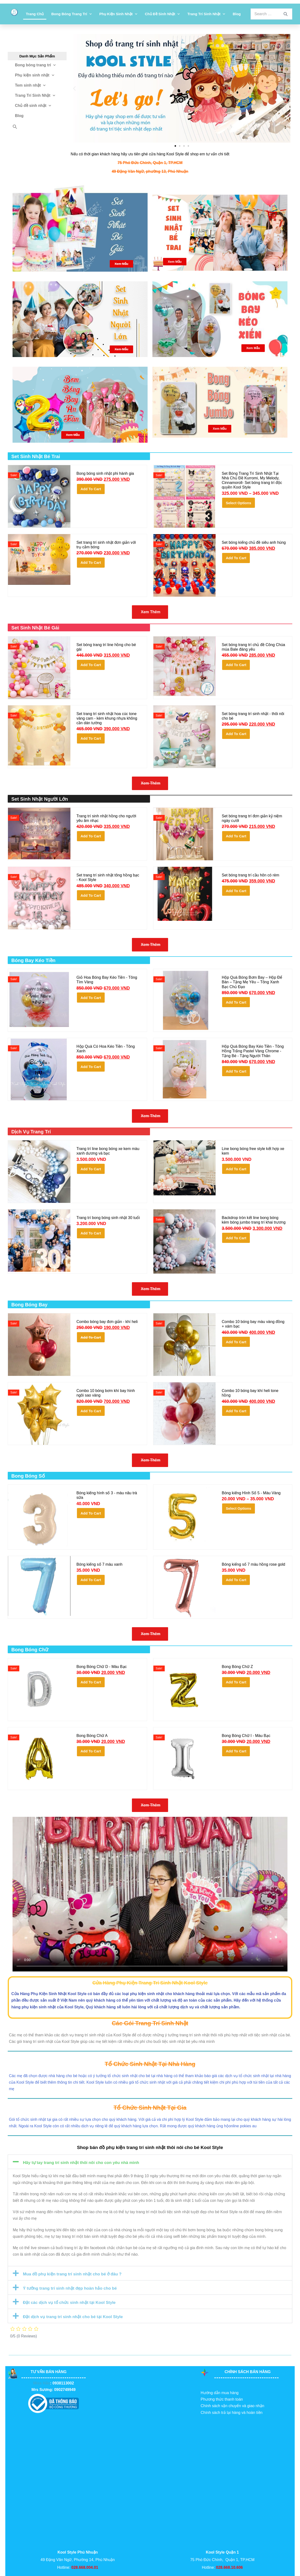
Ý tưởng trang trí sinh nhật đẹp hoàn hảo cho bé (70, 2288)
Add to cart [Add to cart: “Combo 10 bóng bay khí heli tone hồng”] (236, 1411)
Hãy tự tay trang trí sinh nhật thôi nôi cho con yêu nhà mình (81, 2162)
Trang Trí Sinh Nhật (206, 14)
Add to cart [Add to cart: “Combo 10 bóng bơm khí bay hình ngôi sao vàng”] (91, 1411)
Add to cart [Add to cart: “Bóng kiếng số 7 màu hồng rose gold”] (236, 1580)
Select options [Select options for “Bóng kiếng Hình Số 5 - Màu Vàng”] (238, 1508)
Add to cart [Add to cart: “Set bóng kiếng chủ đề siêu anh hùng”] (236, 558)
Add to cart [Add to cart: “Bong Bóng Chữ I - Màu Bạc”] (236, 1751)
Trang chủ (35, 14)
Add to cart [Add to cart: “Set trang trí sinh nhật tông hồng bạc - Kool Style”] (91, 895)
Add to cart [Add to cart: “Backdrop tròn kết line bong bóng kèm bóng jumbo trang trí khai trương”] (236, 1238)
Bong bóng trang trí (71, 14)
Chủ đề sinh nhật (162, 14)
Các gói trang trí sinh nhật (150, 2023)
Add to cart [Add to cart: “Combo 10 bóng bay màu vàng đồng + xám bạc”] (236, 1342)
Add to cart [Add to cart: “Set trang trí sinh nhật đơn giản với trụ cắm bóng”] (91, 562)
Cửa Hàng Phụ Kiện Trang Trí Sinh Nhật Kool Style (150, 1982)
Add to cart (91, 1337)
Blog (237, 14)
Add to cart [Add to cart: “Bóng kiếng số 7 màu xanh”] (91, 1580)
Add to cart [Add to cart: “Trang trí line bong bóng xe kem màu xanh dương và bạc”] (91, 1169)
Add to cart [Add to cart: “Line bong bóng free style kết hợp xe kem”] (236, 1169)
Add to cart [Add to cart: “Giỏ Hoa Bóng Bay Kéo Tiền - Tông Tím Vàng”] (91, 998)
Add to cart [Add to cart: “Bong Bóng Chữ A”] (91, 1751)
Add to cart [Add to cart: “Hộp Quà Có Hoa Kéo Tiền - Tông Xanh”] (91, 1067)
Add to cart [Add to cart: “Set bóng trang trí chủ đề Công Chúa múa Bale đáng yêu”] (236, 665)
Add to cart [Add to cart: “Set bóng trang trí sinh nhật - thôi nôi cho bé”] (236, 734)
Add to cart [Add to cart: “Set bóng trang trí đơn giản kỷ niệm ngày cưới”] (236, 836)
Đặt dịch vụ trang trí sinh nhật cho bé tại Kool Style (73, 2316)
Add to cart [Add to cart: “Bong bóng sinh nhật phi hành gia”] (91, 489)
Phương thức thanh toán (222, 2399)
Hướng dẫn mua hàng (220, 2393)
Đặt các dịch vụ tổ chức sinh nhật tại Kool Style (69, 2302)
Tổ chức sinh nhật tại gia (150, 2107)
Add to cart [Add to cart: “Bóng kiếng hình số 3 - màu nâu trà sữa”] (91, 1513)
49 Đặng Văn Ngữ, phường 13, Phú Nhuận (150, 171)
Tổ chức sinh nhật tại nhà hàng (150, 2064)
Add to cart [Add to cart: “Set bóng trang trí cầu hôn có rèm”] (236, 891)
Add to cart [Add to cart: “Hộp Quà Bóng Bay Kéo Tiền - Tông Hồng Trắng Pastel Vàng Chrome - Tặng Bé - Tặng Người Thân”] (236, 1071)
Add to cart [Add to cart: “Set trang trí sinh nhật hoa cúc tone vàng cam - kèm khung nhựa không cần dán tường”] (91, 738)
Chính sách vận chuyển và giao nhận (232, 2406)
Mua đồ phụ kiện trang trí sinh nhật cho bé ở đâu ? (72, 2274)
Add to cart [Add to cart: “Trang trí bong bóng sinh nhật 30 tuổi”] (91, 1233)
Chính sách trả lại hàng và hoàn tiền (231, 2413)
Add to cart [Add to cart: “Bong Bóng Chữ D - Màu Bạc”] (91, 1682)
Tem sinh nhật (30, 85)
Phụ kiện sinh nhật (118, 14)
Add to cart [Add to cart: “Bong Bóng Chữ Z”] (236, 1682)
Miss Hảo (41, 2383)
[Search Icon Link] (37, 126)
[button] (74, 88)
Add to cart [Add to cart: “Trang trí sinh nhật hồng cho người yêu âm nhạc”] (91, 836)
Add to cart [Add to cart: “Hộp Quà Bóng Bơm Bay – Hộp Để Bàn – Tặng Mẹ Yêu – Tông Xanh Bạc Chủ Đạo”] (236, 1002)
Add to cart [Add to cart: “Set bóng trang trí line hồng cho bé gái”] (91, 665)
